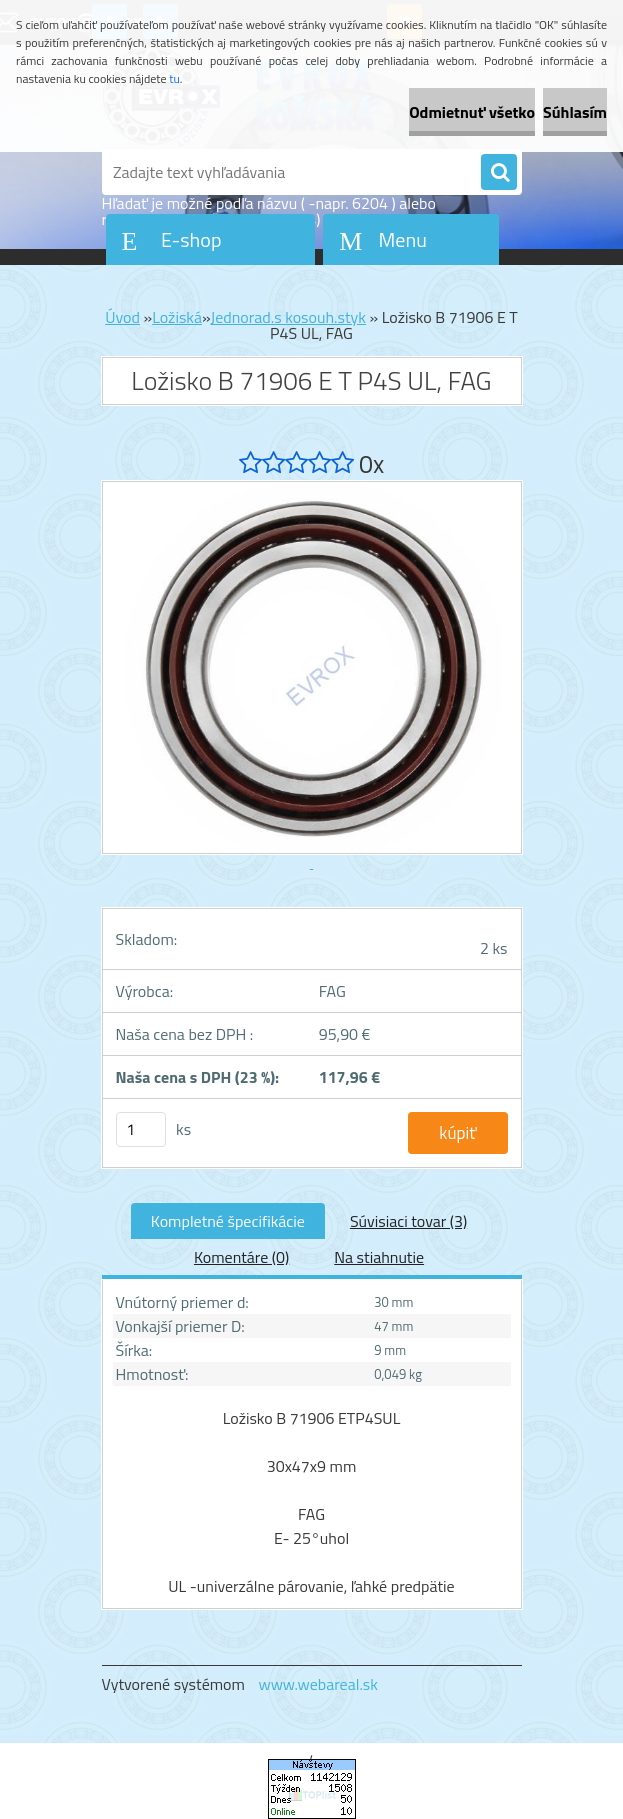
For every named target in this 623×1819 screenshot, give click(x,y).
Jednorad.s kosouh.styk (288, 317)
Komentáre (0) (241, 1257)
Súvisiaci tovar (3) (408, 1221)
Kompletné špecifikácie (228, 1221)
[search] (499, 173)
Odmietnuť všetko (472, 112)
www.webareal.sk (318, 1684)
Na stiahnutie (379, 1257)
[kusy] (141, 1129)
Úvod (122, 317)
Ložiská (177, 317)
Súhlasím (575, 112)
